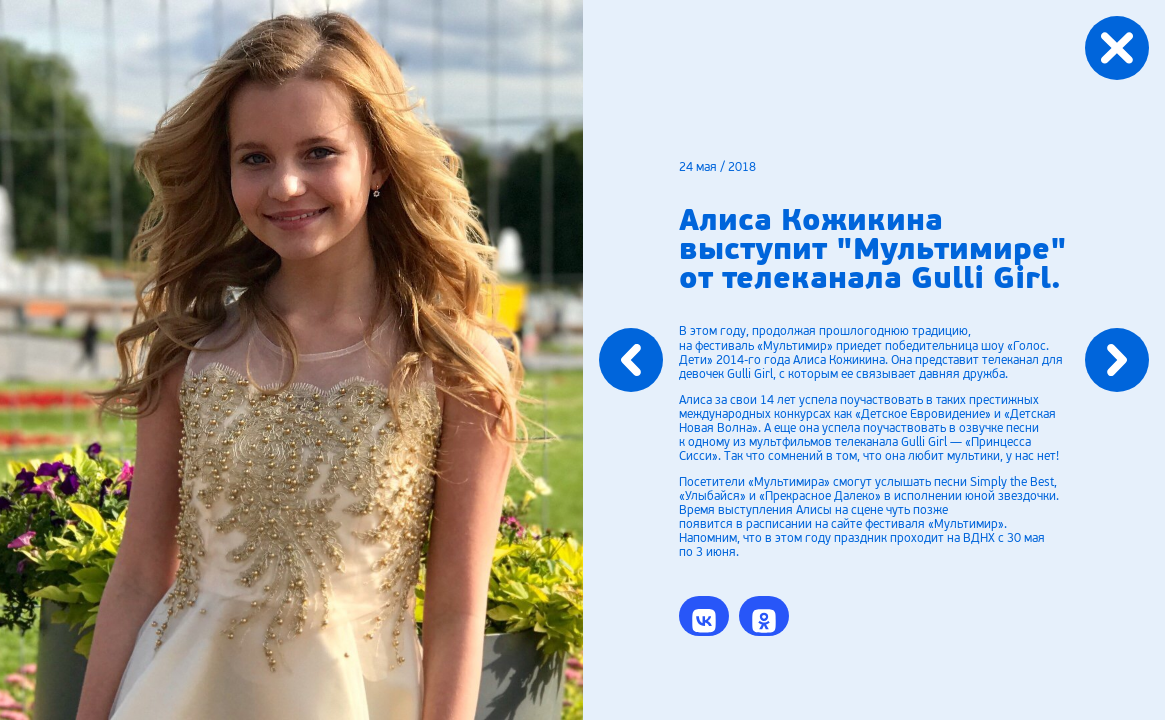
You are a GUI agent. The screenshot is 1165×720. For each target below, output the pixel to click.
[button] (704, 616)
